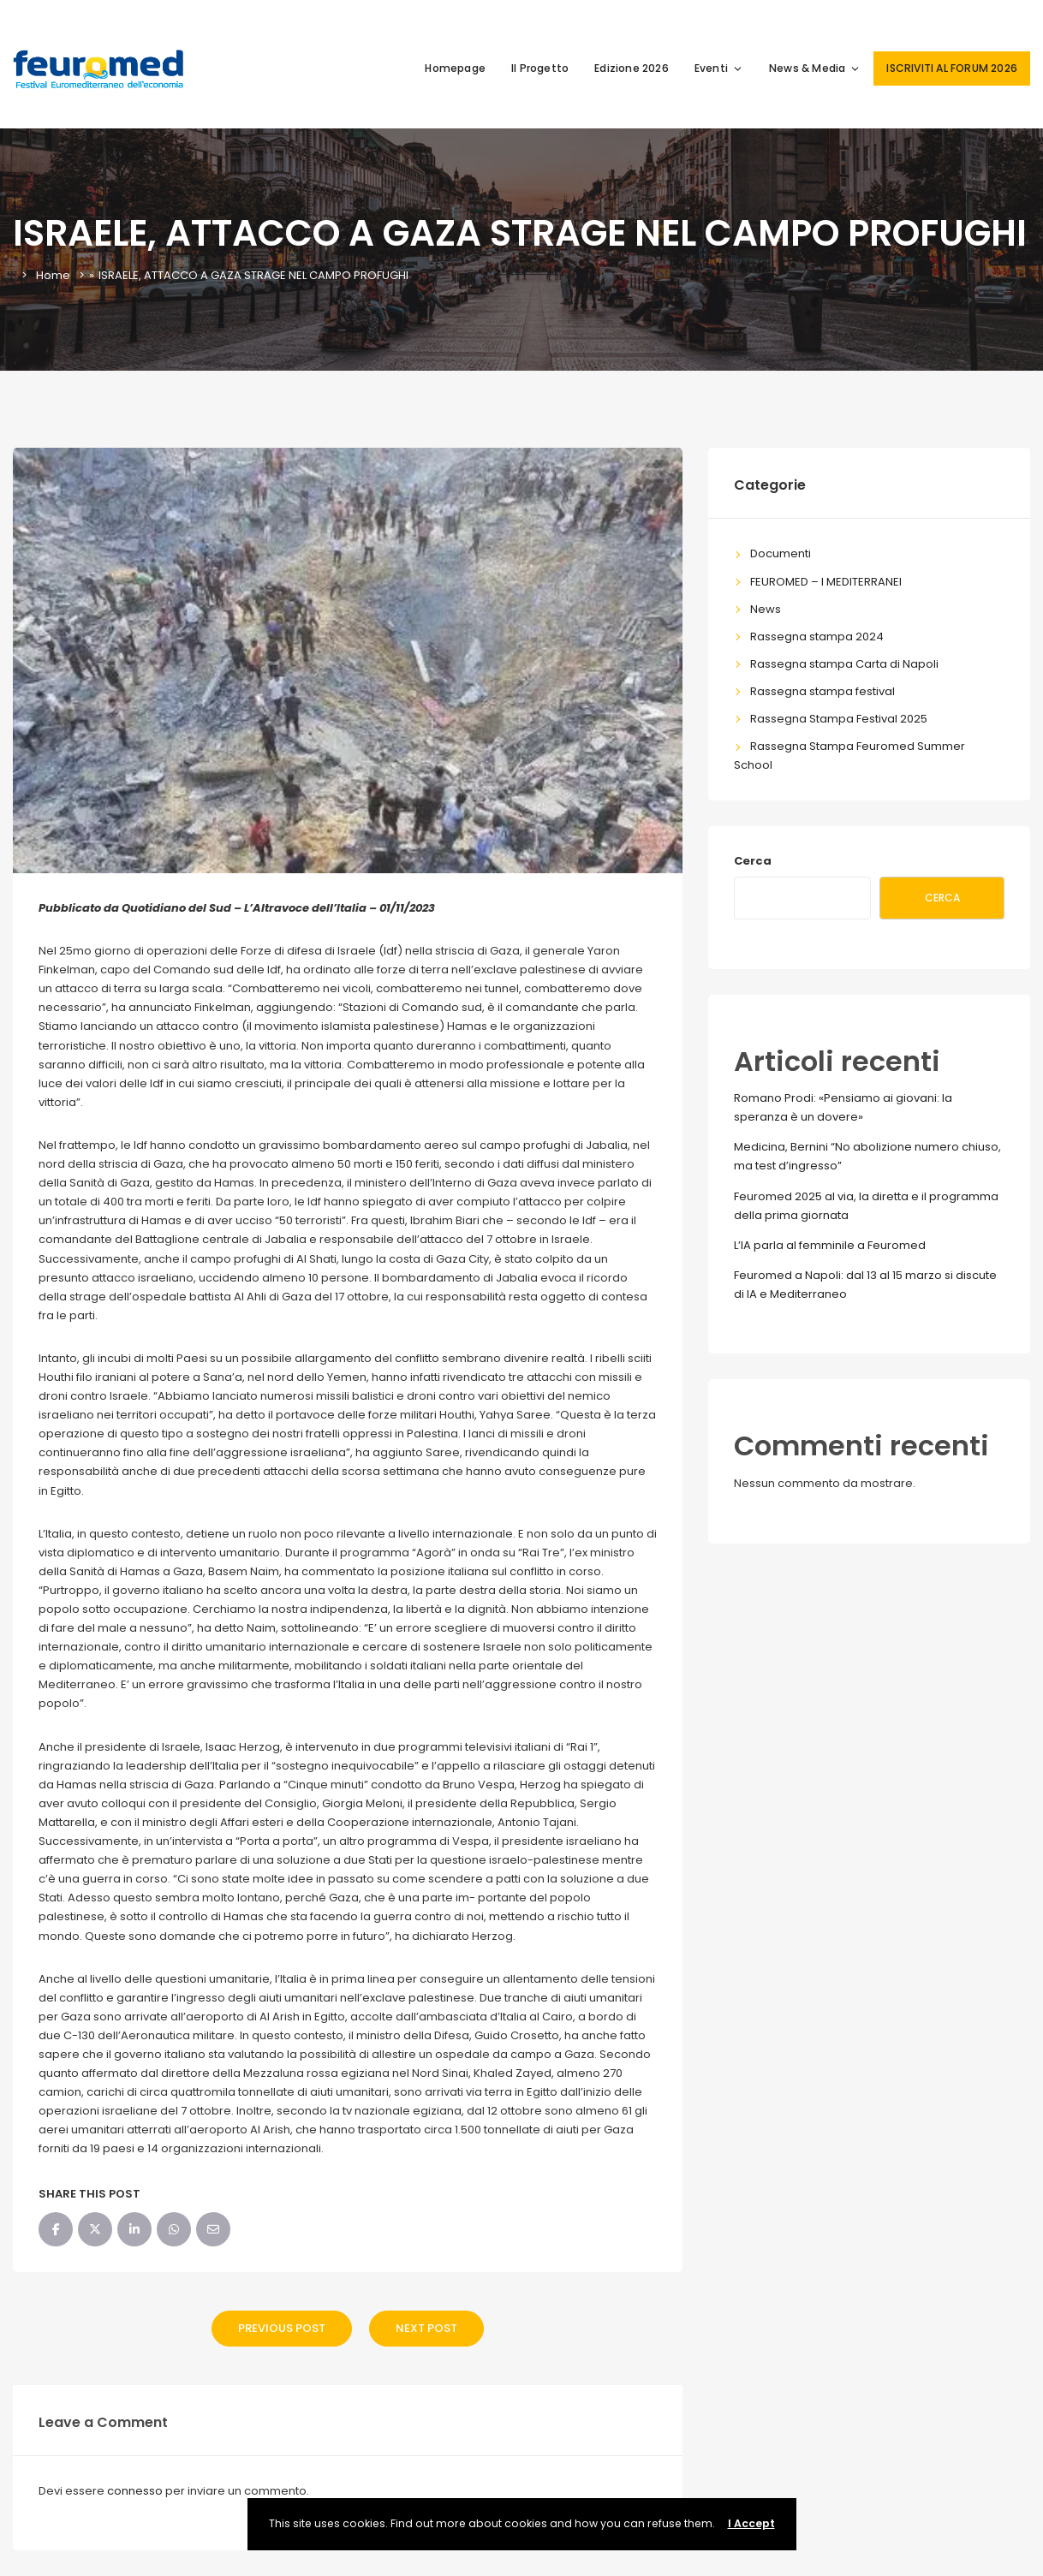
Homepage (455, 68)
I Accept (751, 2523)
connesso (135, 2491)
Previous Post (281, 2328)
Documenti (780, 553)
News (765, 609)
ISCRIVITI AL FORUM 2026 (951, 68)
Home (53, 275)
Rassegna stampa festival (822, 691)
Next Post (426, 2328)
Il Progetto (540, 68)
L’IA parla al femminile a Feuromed (830, 1245)
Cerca (753, 861)
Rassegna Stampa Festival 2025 (838, 719)
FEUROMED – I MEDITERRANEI (826, 582)
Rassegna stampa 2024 (817, 636)
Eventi (718, 68)
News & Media (815, 68)
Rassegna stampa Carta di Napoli (844, 664)
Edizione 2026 (631, 68)
